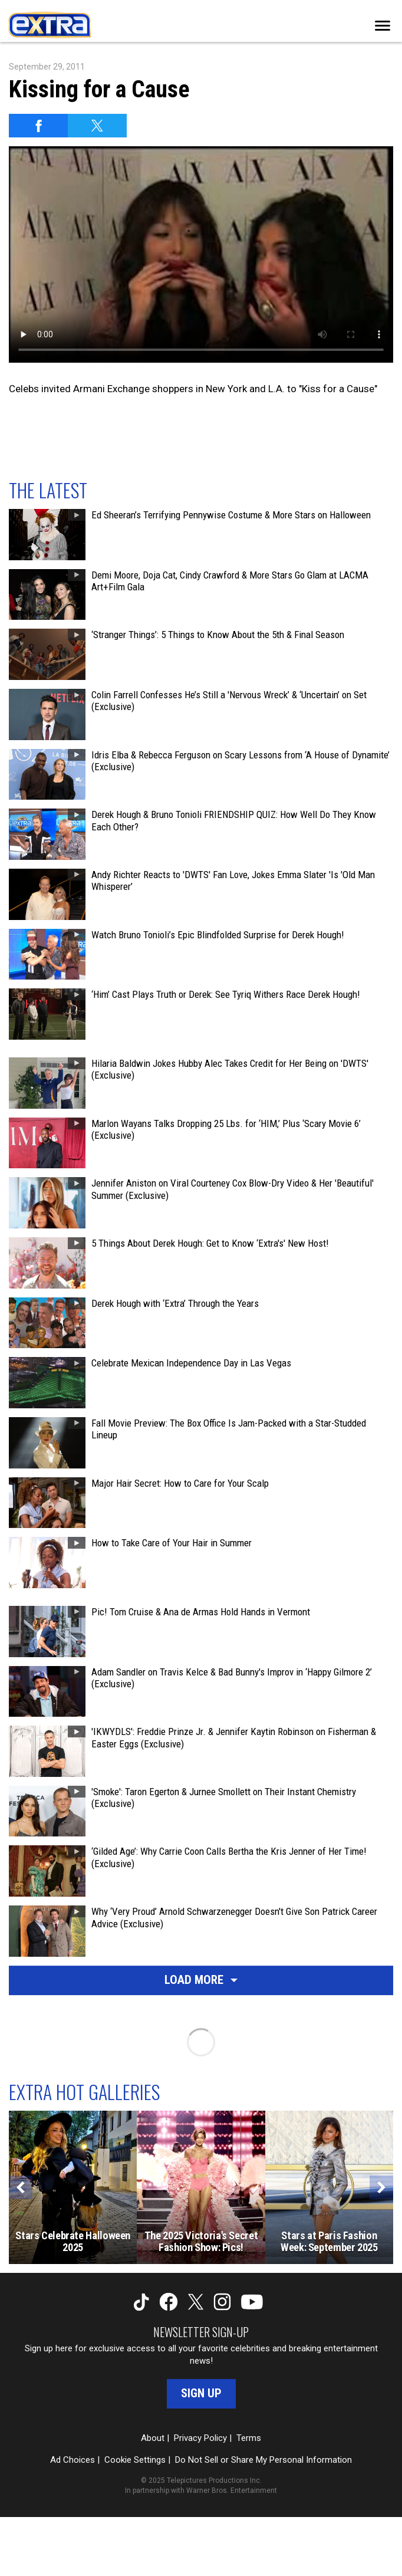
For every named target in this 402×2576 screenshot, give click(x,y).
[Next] (381, 2187)
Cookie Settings (135, 2460)
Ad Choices (72, 2460)
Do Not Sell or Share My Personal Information (263, 2460)
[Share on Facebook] (38, 125)
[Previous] (20, 2187)
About (152, 2438)
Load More (201, 1980)
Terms (248, 2438)
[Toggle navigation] (382, 25)
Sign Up (201, 2393)
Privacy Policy (200, 2438)
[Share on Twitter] (97, 125)
